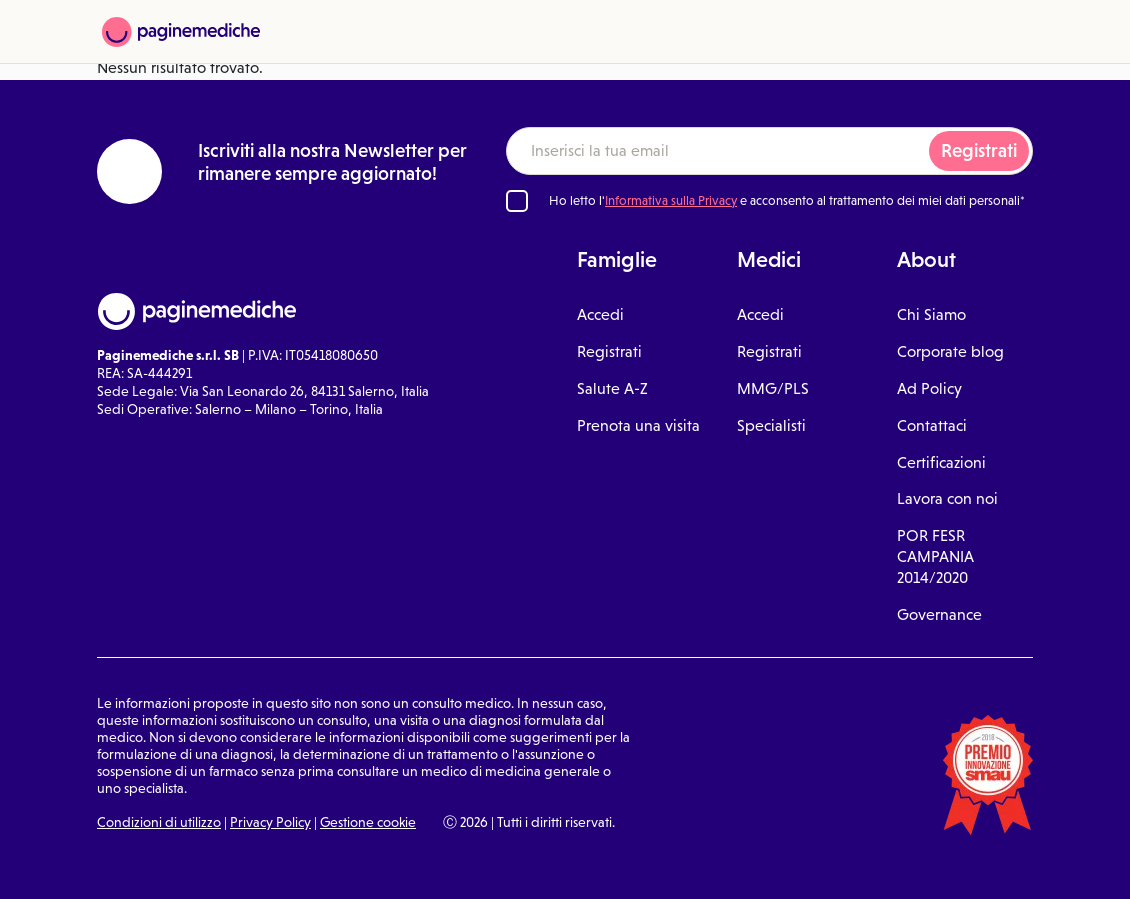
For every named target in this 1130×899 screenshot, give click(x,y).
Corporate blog (950, 351)
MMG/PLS (773, 388)
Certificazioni (941, 462)
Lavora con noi (947, 498)
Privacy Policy (270, 822)
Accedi (600, 314)
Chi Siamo (931, 314)
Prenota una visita (638, 425)
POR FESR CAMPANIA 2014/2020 (935, 556)
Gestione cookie (368, 822)
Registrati (979, 150)
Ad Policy (929, 388)
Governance (939, 614)
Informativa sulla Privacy (671, 200)
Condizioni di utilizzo (159, 822)
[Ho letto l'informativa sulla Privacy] (517, 201)
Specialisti (771, 425)
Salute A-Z (612, 388)
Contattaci (932, 425)
